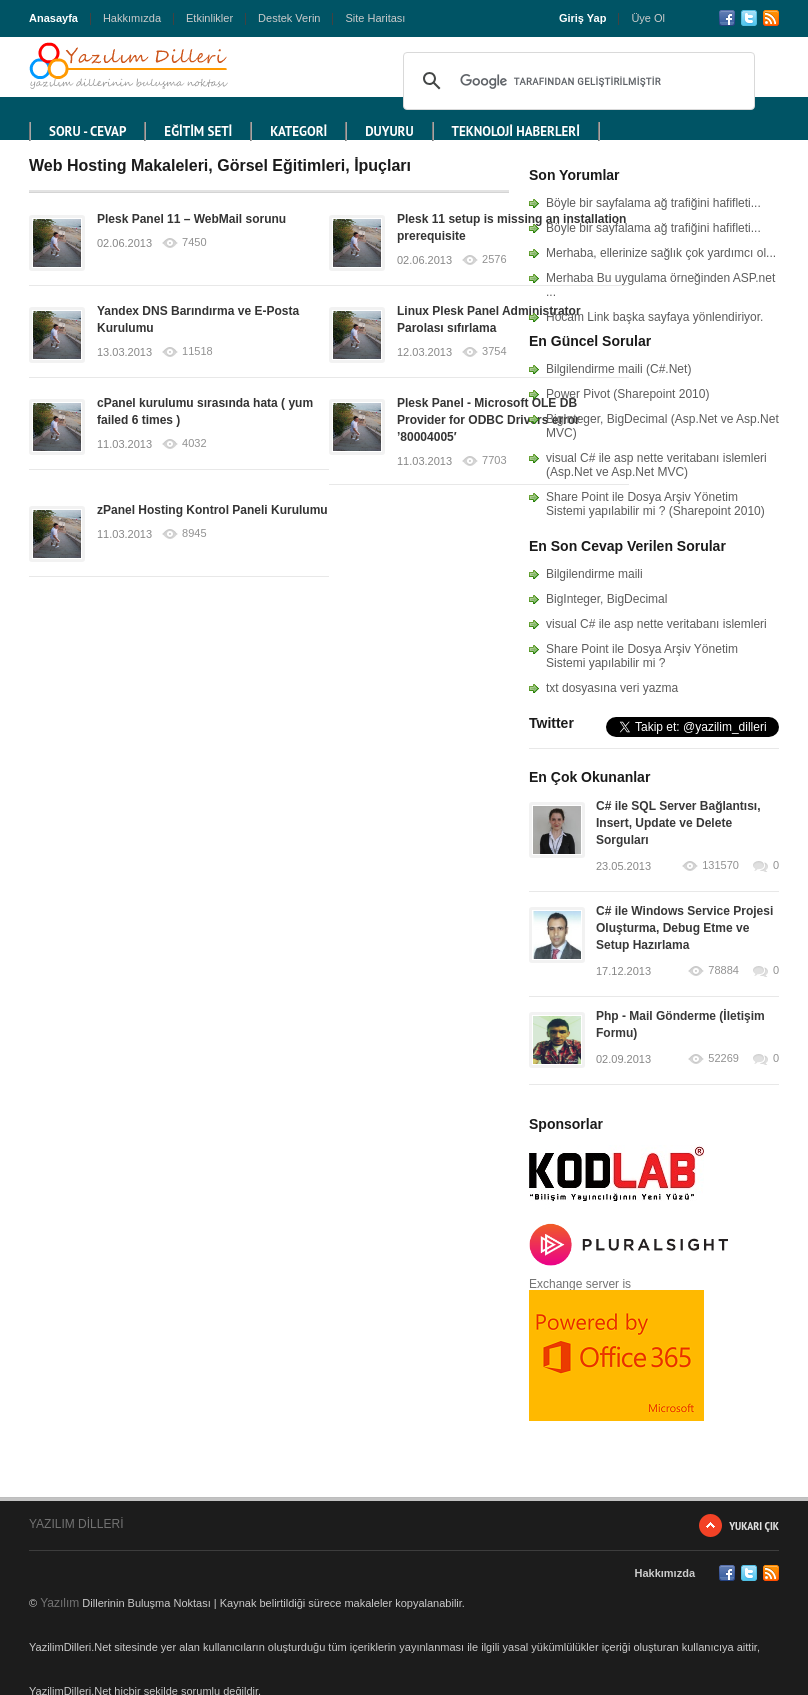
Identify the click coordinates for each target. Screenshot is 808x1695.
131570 (720, 865)
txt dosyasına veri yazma (612, 688)
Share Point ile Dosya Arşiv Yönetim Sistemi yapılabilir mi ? (642, 656)
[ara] (576, 81)
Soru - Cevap (87, 131)
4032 (194, 443)
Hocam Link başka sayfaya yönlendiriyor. (654, 317)
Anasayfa (53, 18)
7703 (494, 460)
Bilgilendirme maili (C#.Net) (618, 369)
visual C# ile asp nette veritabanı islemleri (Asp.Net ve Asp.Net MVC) (656, 465)
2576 (494, 259)
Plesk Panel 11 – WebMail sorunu (191, 219)
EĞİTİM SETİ (198, 131)
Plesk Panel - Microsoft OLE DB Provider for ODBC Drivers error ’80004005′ (488, 420)
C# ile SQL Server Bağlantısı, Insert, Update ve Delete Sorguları (678, 823)
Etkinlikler (209, 18)
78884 (723, 970)
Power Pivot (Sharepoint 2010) (627, 394)
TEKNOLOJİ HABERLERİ (516, 131)
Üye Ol (648, 18)
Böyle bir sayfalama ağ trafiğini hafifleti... (653, 203)
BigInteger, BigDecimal (606, 599)
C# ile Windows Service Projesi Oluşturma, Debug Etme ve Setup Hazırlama (684, 928)
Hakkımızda (132, 18)
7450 (194, 242)
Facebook (727, 18)
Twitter (749, 18)
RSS (771, 18)
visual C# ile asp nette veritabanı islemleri (656, 624)
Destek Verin (289, 18)
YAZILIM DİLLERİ (76, 1524)
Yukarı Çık (754, 1525)
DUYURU (389, 131)
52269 (723, 1058)
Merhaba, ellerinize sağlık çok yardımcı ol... (661, 253)
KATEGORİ (298, 131)
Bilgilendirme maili (594, 574)
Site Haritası (375, 18)
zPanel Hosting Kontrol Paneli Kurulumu (212, 510)
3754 (494, 351)
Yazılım (59, 1603)
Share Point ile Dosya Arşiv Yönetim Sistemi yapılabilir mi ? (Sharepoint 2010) (655, 504)
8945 (194, 533)
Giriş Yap (583, 18)
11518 (197, 351)
